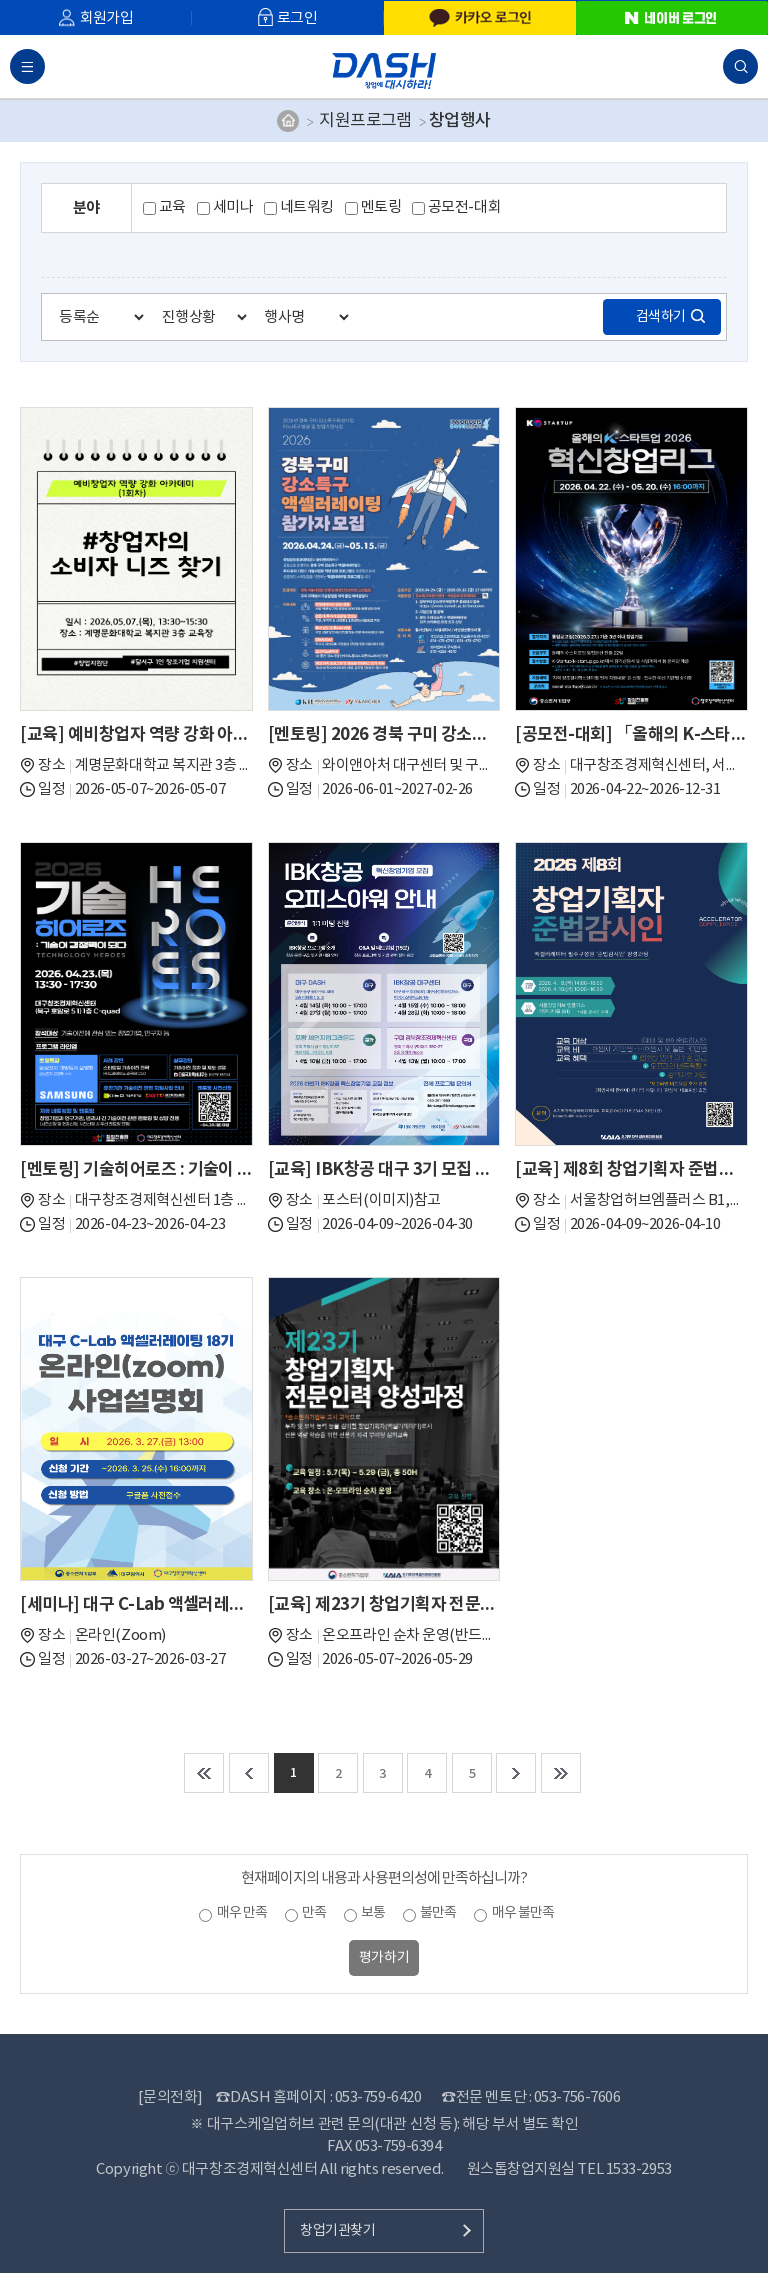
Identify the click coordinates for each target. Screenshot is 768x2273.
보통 (373, 1913)
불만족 (438, 1913)
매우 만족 (242, 1913)
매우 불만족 (523, 1913)
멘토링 (381, 207)
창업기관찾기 (337, 2231)
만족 (314, 1913)
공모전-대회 (464, 207)
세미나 (233, 207)
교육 (172, 207)
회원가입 (106, 18)
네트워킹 (307, 207)
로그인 (297, 18)
